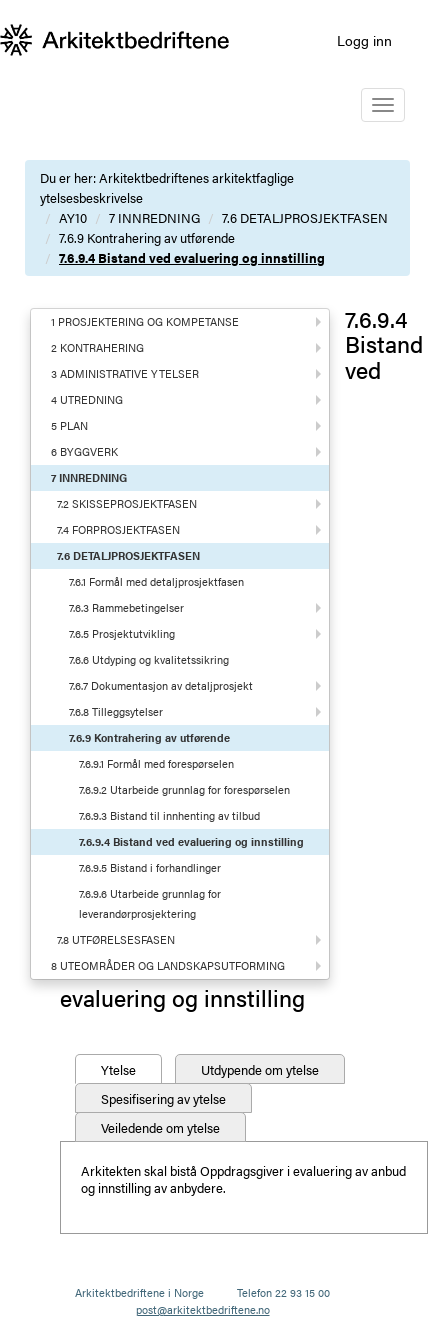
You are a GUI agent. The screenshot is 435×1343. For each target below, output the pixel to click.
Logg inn (364, 40)
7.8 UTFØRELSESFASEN (116, 939)
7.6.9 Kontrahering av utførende (147, 237)
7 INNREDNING (154, 217)
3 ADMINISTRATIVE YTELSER (125, 373)
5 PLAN (69, 425)
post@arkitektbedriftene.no (203, 1309)
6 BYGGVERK (84, 451)
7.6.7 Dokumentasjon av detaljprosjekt (161, 685)
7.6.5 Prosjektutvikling (122, 633)
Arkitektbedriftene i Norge (139, 1292)
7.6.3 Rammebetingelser (126, 607)
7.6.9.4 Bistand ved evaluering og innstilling (192, 257)
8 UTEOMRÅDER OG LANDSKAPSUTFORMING (168, 965)
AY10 (73, 217)
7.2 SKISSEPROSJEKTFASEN (127, 503)
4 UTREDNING (87, 399)
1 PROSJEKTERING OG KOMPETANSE (145, 321)
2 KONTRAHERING (97, 347)
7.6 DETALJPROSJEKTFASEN (305, 217)
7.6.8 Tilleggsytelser (116, 711)
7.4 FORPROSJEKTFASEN (118, 529)
